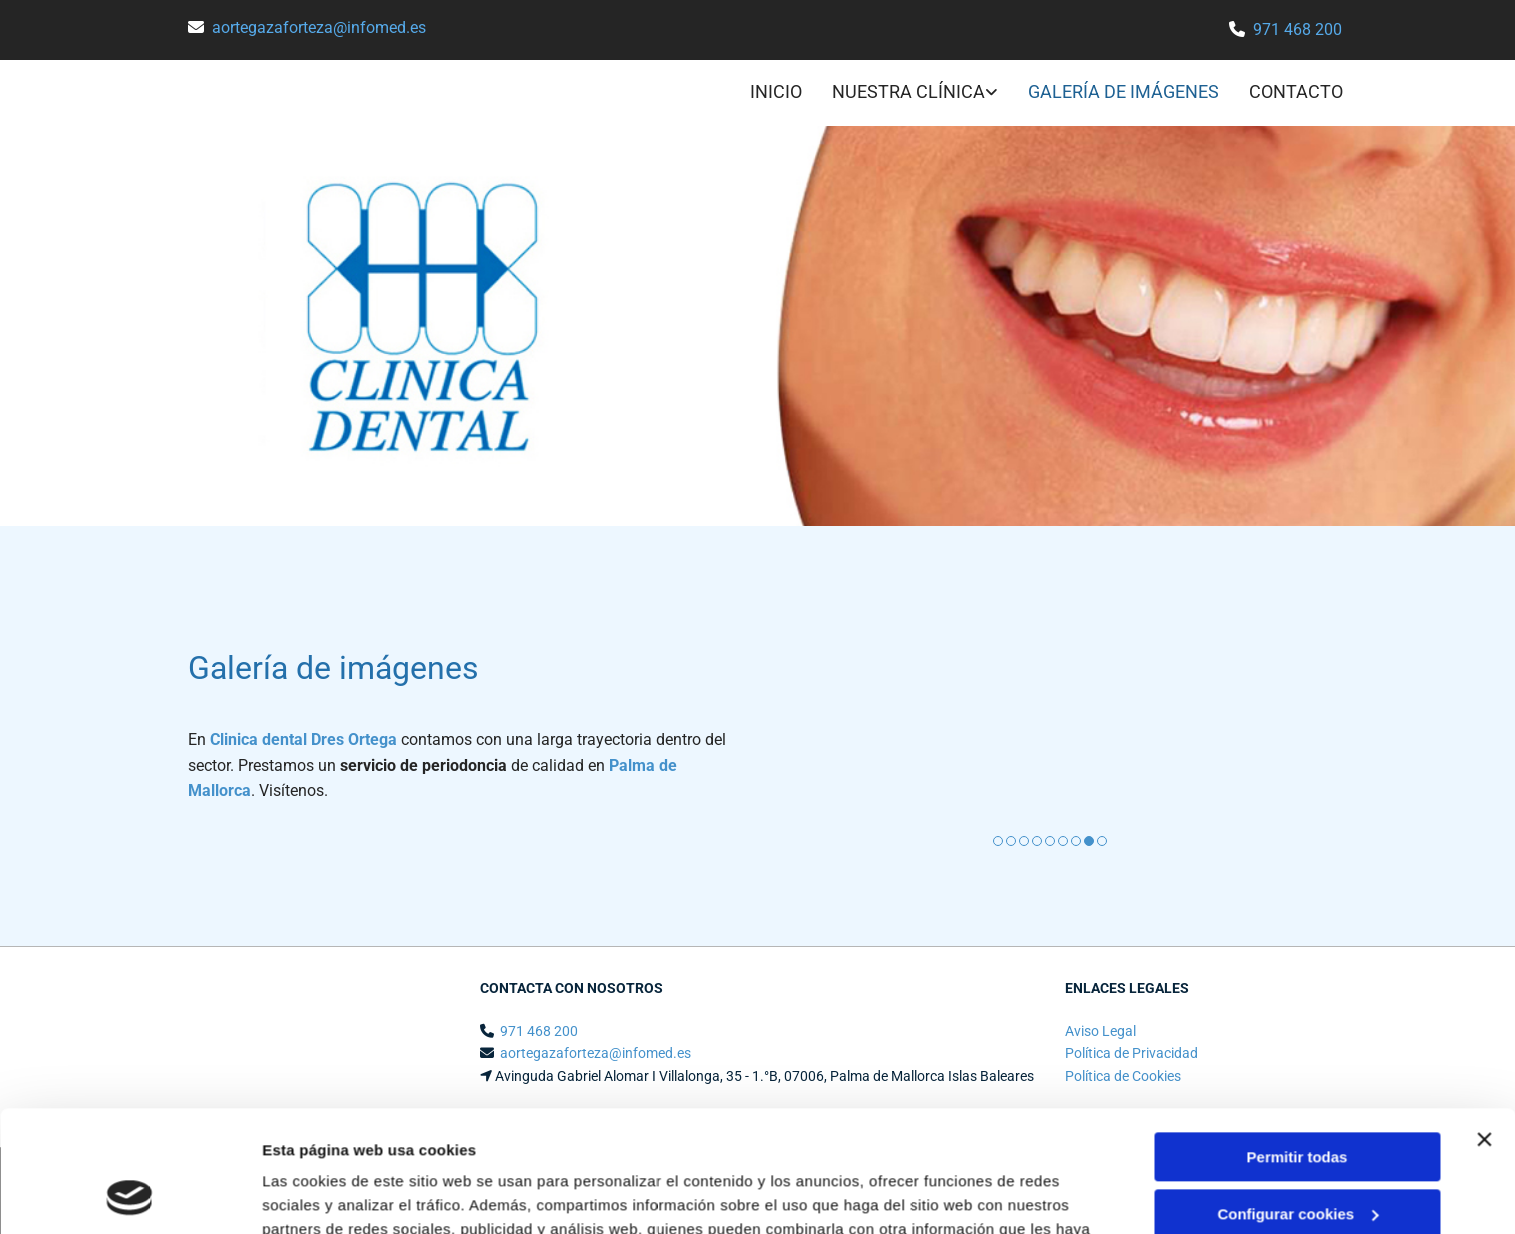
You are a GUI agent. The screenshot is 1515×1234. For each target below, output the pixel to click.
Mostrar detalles (320, 1194)
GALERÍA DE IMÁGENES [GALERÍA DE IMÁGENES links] (1123, 91)
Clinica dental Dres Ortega (303, 739)
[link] (900, 93)
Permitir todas (1297, 1043)
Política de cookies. (969, 1139)
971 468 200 (1297, 29)
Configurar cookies (1297, 1099)
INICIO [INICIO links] (776, 91)
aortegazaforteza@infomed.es (319, 27)
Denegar (1297, 1156)
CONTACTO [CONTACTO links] (1296, 91)
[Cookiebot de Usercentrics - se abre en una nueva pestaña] (129, 1195)
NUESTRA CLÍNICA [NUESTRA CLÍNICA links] (908, 91)
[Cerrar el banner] (1484, 1026)
